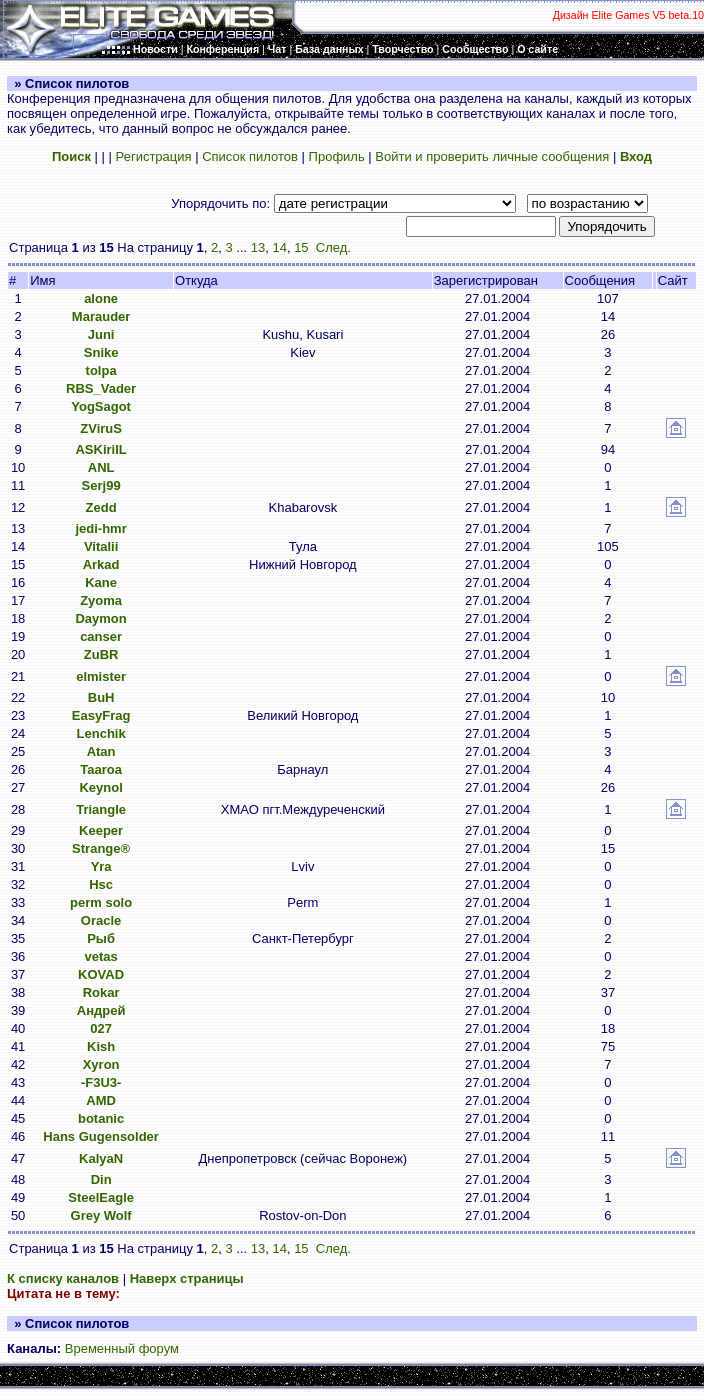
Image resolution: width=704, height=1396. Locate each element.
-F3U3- (101, 1082)
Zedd (101, 507)
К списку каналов (63, 1278)
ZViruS (101, 428)
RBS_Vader (101, 388)
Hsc (101, 884)
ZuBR (101, 654)
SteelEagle (101, 1197)
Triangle (101, 809)
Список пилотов (250, 156)
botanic (101, 1118)
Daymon (100, 618)
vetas (100, 956)
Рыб (101, 938)
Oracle (101, 920)
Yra (101, 866)
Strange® (101, 848)
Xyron (101, 1064)
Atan (101, 751)
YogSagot (101, 406)
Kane (101, 582)
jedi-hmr (100, 528)
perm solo (101, 902)
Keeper (101, 830)
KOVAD (101, 974)
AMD (101, 1100)
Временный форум (122, 1348)
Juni (101, 334)
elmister (101, 676)
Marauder (101, 316)
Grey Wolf (101, 1215)
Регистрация (154, 156)
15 (301, 247)
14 (279, 247)
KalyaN (101, 1158)
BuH (101, 697)
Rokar (101, 992)
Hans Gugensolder (101, 1136)
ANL (101, 467)
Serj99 (101, 485)
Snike (101, 352)
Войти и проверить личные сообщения (492, 156)
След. (333, 247)
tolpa (101, 370)
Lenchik (101, 733)
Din (101, 1179)
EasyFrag (101, 715)
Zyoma (101, 600)
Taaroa (101, 769)
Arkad (101, 564)
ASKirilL (100, 449)
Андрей (101, 1010)
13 (258, 247)
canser (101, 636)
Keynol (100, 787)
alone (101, 298)
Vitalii (101, 546)
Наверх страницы (187, 1278)
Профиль (337, 156)
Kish (101, 1046)
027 (101, 1028)
